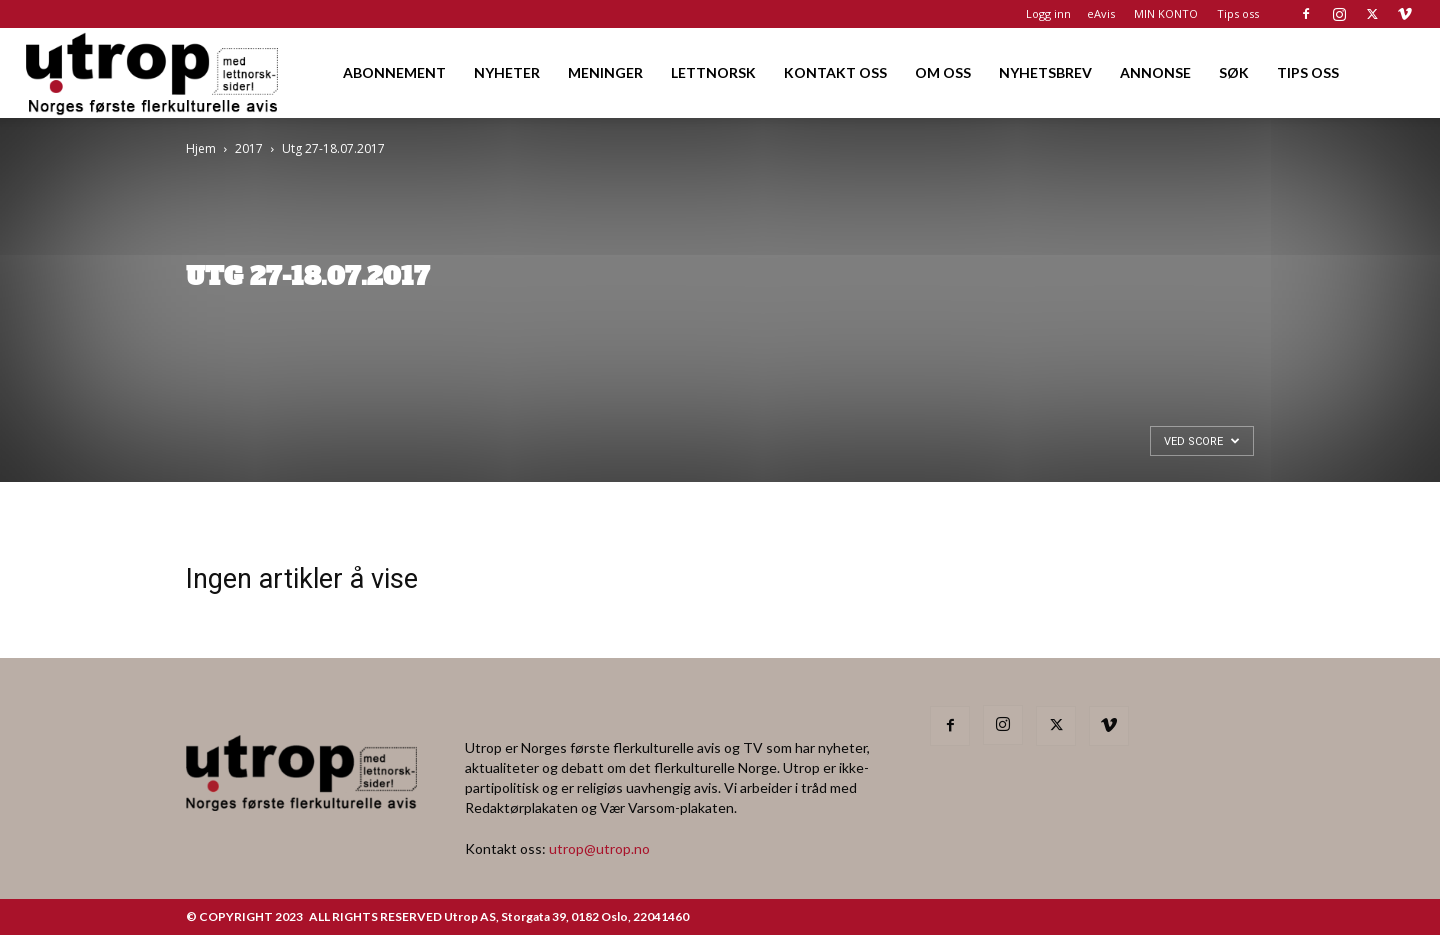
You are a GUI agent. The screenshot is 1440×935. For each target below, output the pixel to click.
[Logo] (153, 72)
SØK (1234, 72)
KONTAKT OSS (835, 72)
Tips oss (1238, 13)
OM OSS (943, 72)
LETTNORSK (713, 72)
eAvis (1101, 13)
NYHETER (507, 72)
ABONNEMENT (394, 72)
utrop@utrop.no (599, 848)
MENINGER (605, 72)
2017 (249, 148)
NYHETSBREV (1045, 72)
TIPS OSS (1308, 72)
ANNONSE (1155, 72)
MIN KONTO (1166, 13)
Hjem (201, 148)
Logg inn (1048, 13)
